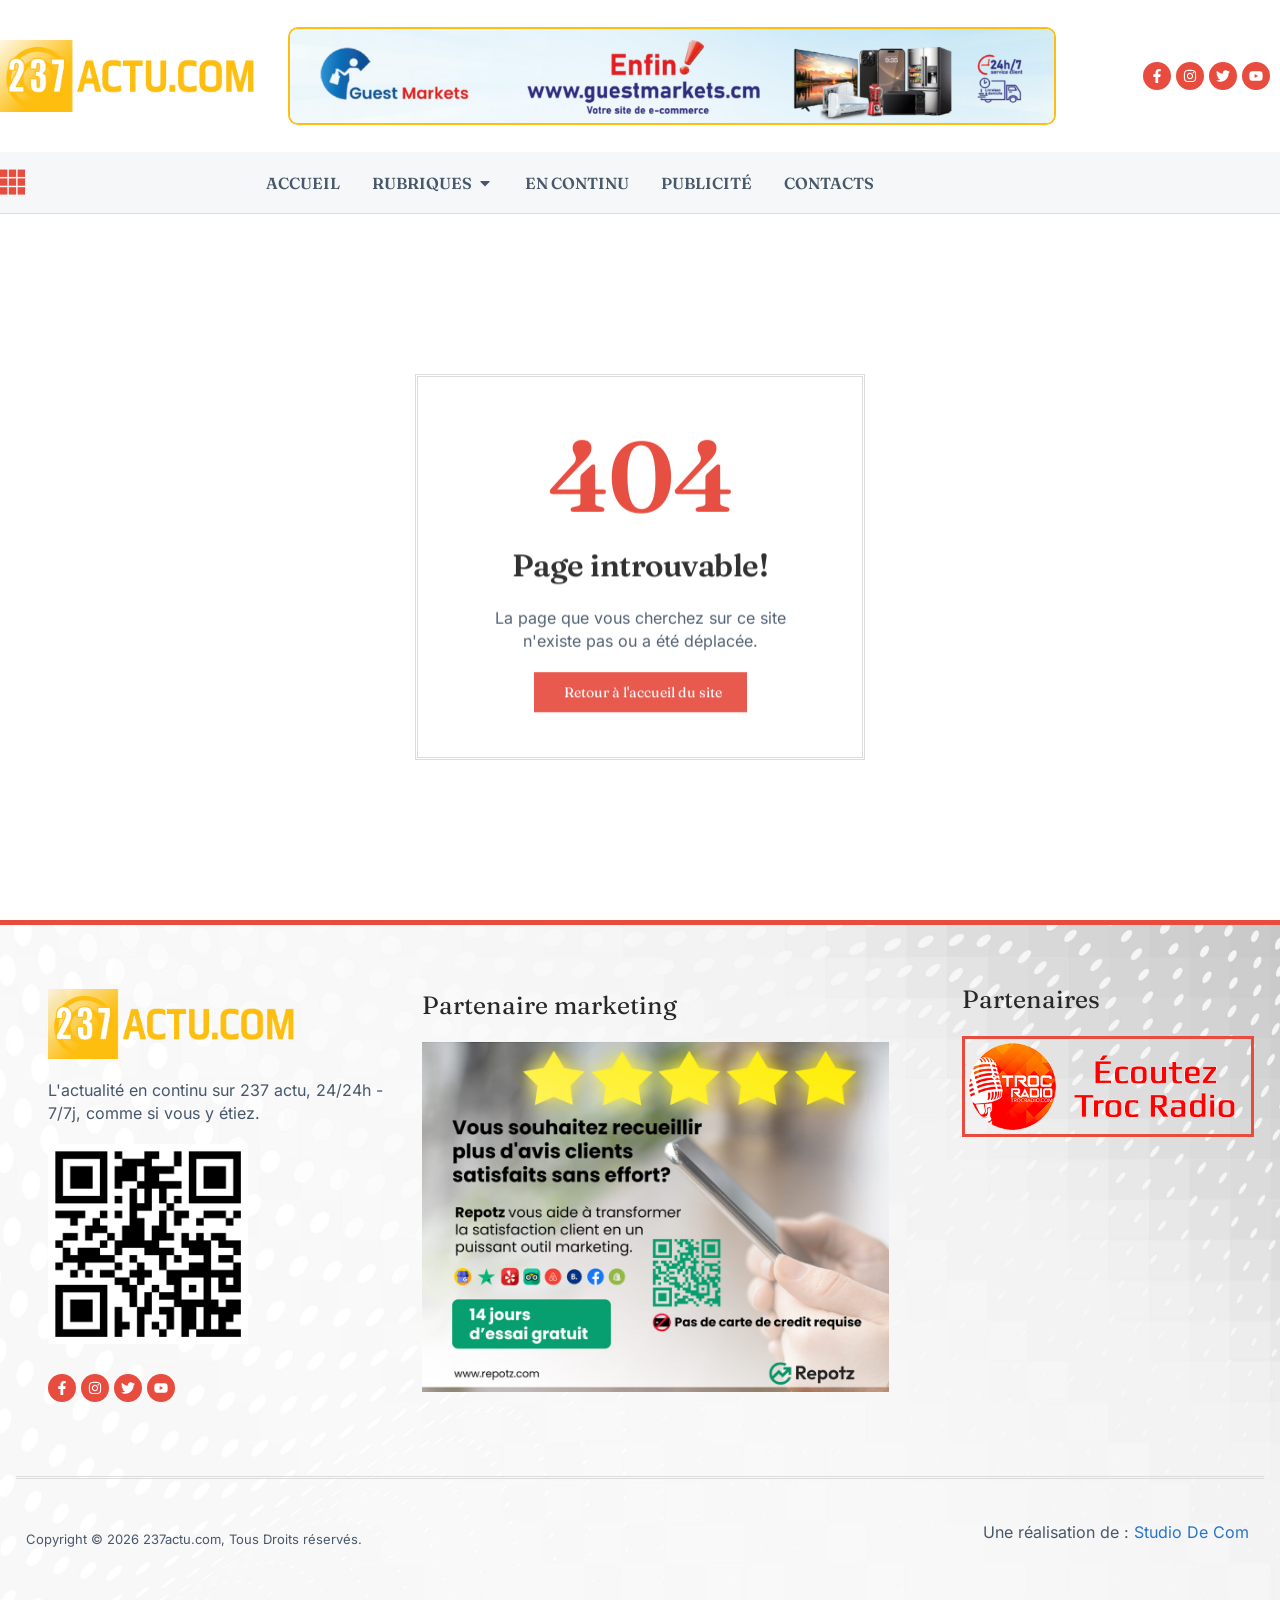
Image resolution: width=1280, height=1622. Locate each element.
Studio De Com (1194, 1534)
